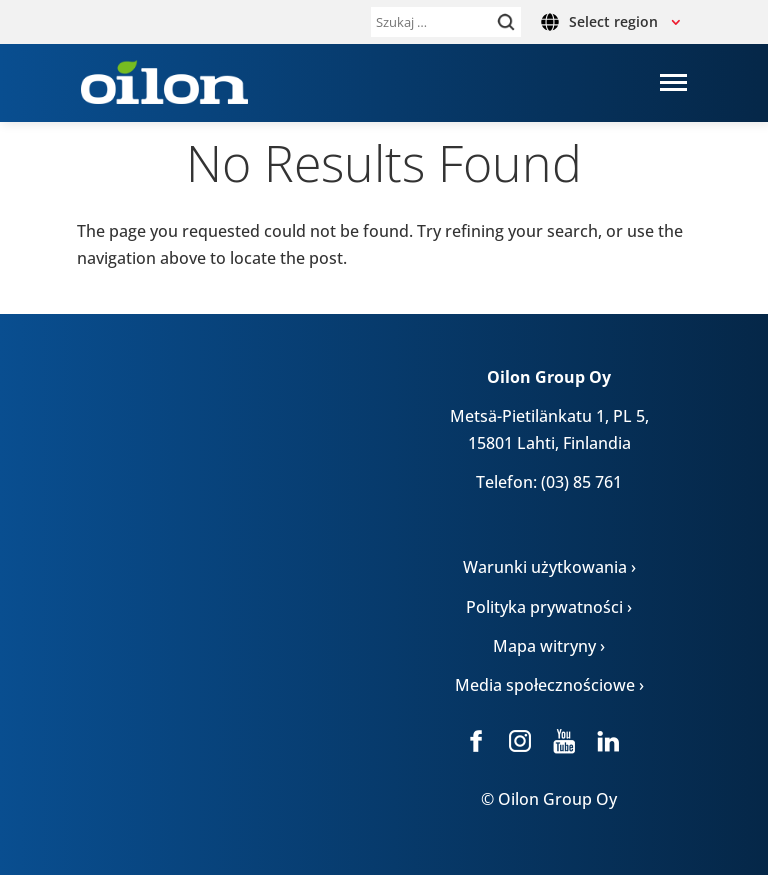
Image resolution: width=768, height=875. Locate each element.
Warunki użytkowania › (549, 567)
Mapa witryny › (549, 646)
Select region (613, 21)
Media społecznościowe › (549, 685)
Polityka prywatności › (549, 607)
